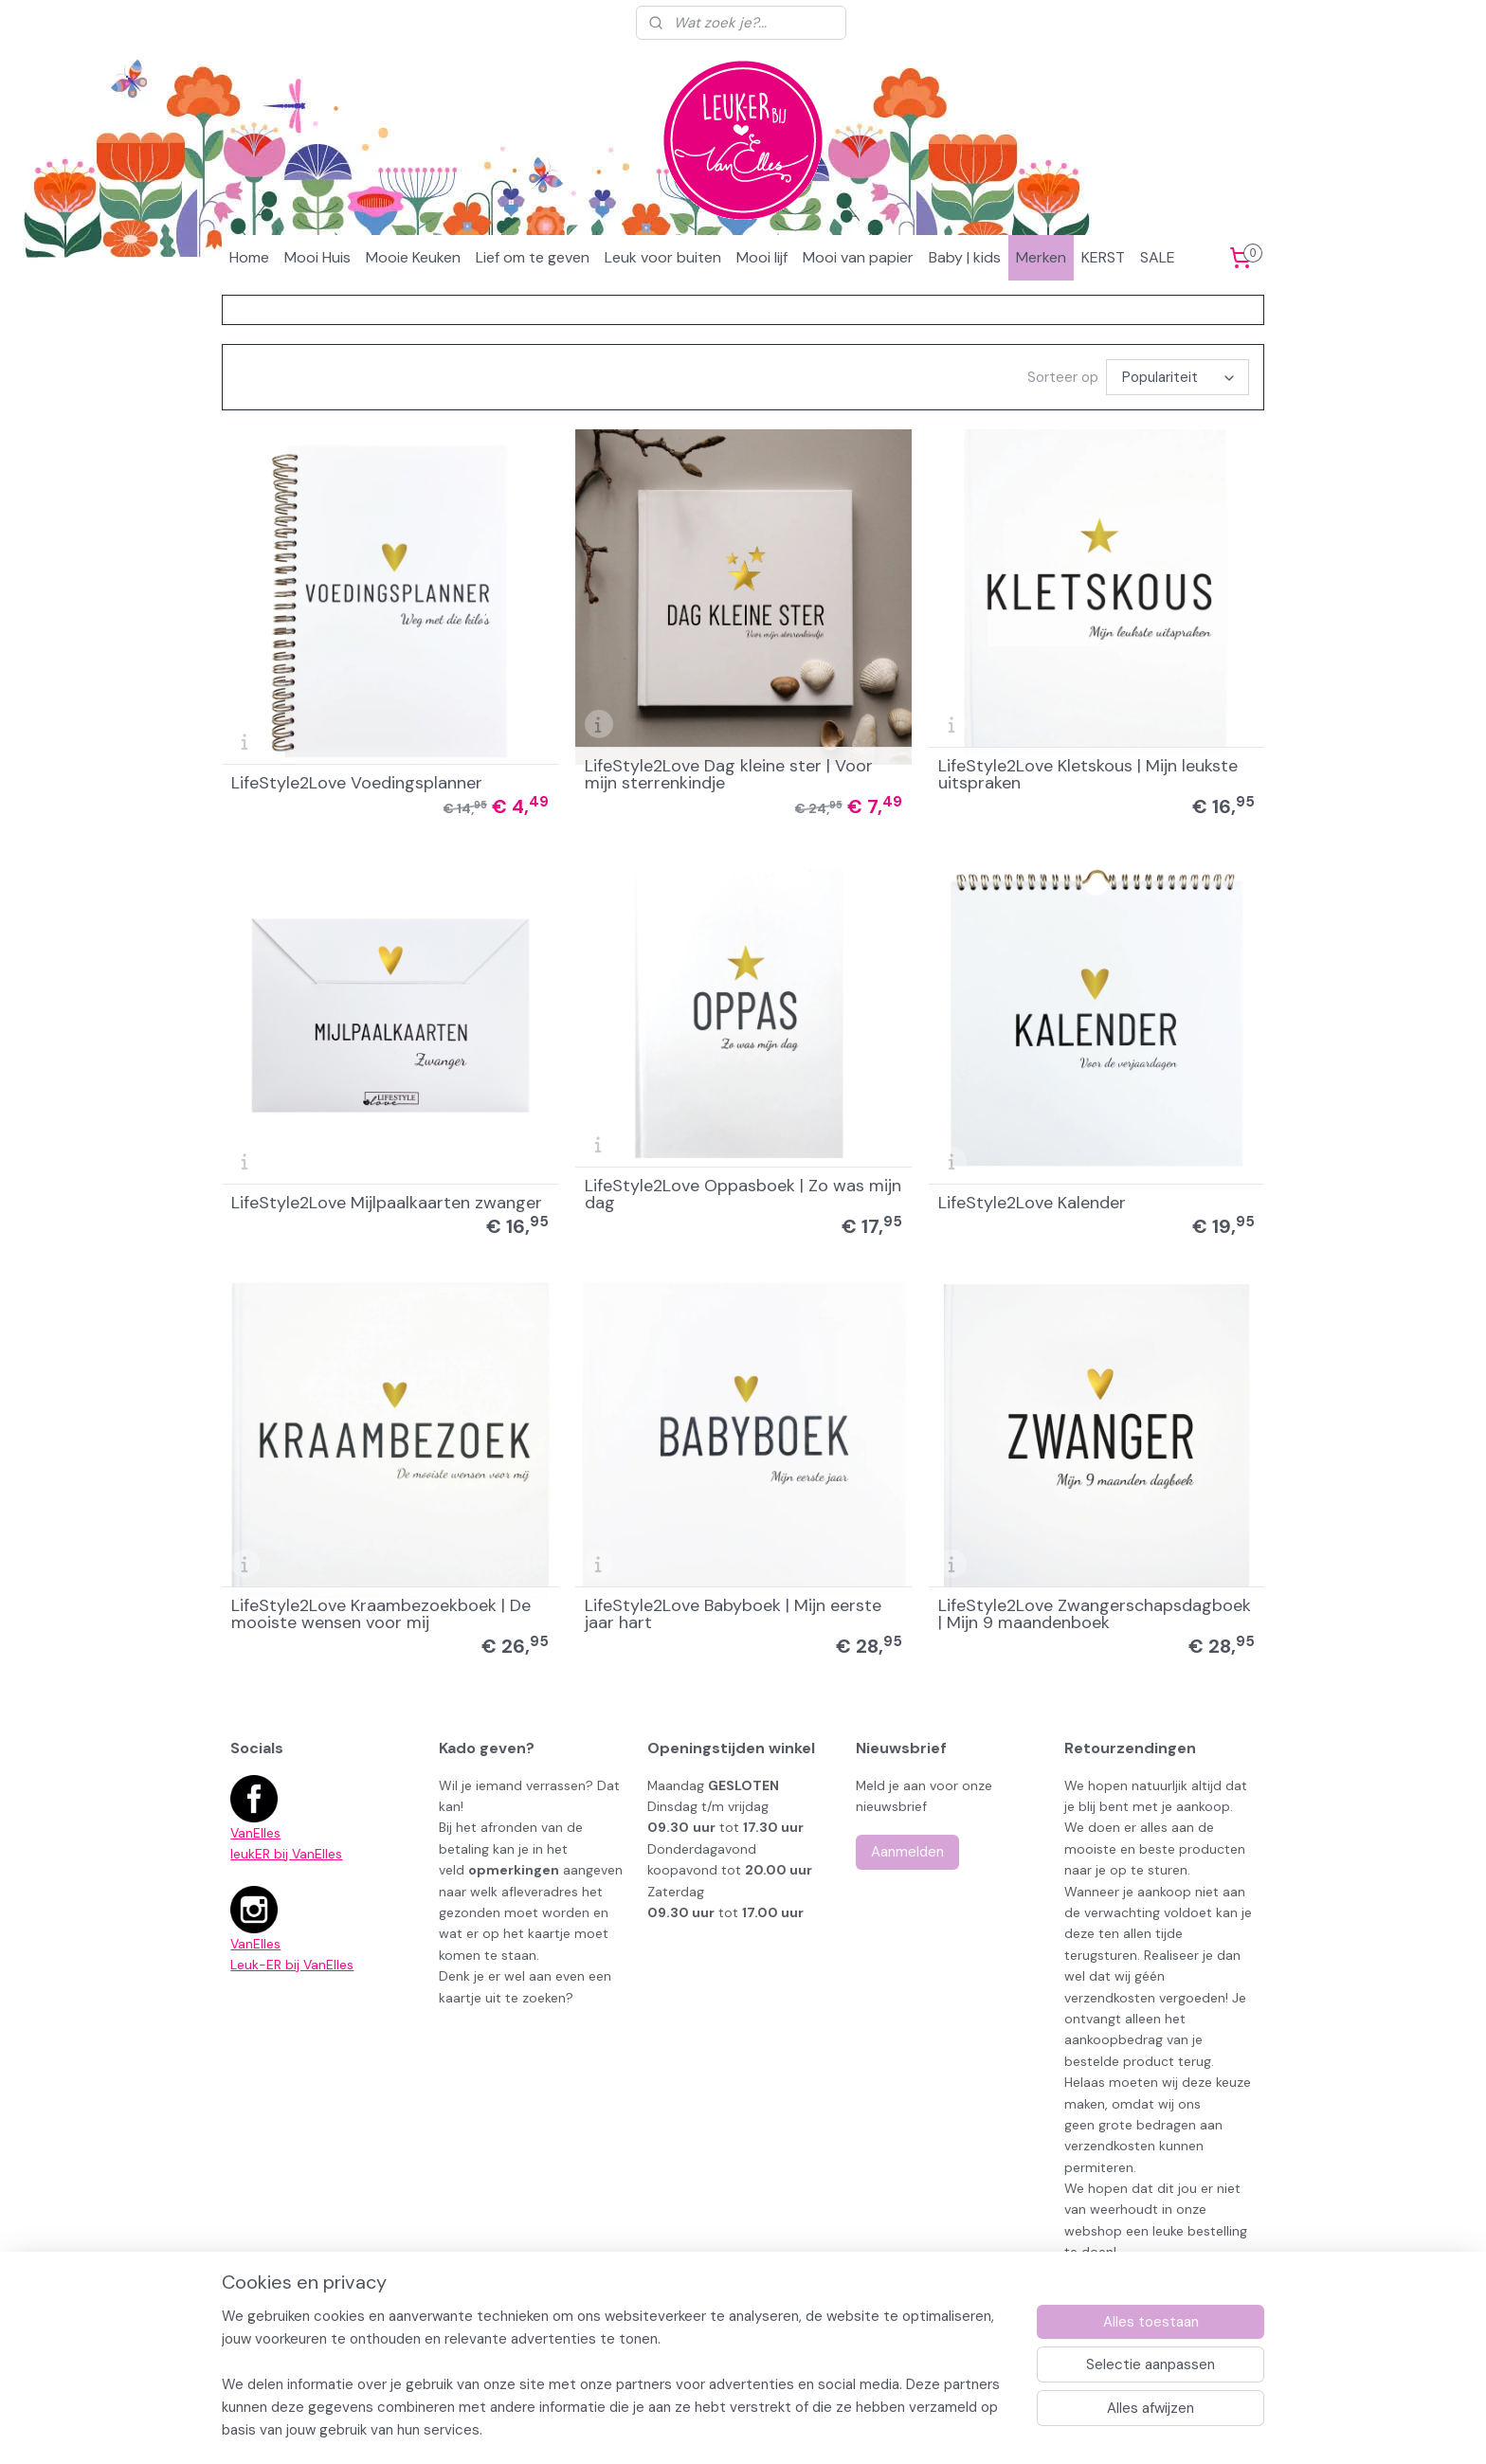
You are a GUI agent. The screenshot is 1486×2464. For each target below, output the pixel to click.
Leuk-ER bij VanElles (291, 1964)
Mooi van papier (858, 257)
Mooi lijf (762, 257)
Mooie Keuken (413, 257)
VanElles (255, 1832)
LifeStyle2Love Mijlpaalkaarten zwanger (386, 1202)
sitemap (826, 2375)
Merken (1041, 257)
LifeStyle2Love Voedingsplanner (356, 782)
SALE (1157, 257)
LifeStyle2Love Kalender (1032, 1202)
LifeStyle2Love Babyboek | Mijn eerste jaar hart (733, 1614)
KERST (1103, 257)
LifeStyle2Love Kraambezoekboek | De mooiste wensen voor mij (381, 1614)
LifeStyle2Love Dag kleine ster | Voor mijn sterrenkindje (729, 774)
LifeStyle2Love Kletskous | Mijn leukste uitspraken (1088, 774)
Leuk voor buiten (663, 257)
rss (863, 2375)
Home (249, 257)
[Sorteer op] (1177, 377)
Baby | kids (965, 257)
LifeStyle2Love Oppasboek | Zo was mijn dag (743, 1194)
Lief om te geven (532, 257)
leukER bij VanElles (286, 1853)
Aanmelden (907, 1851)
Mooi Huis (317, 257)
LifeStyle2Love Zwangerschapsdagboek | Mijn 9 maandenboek (1094, 1614)
